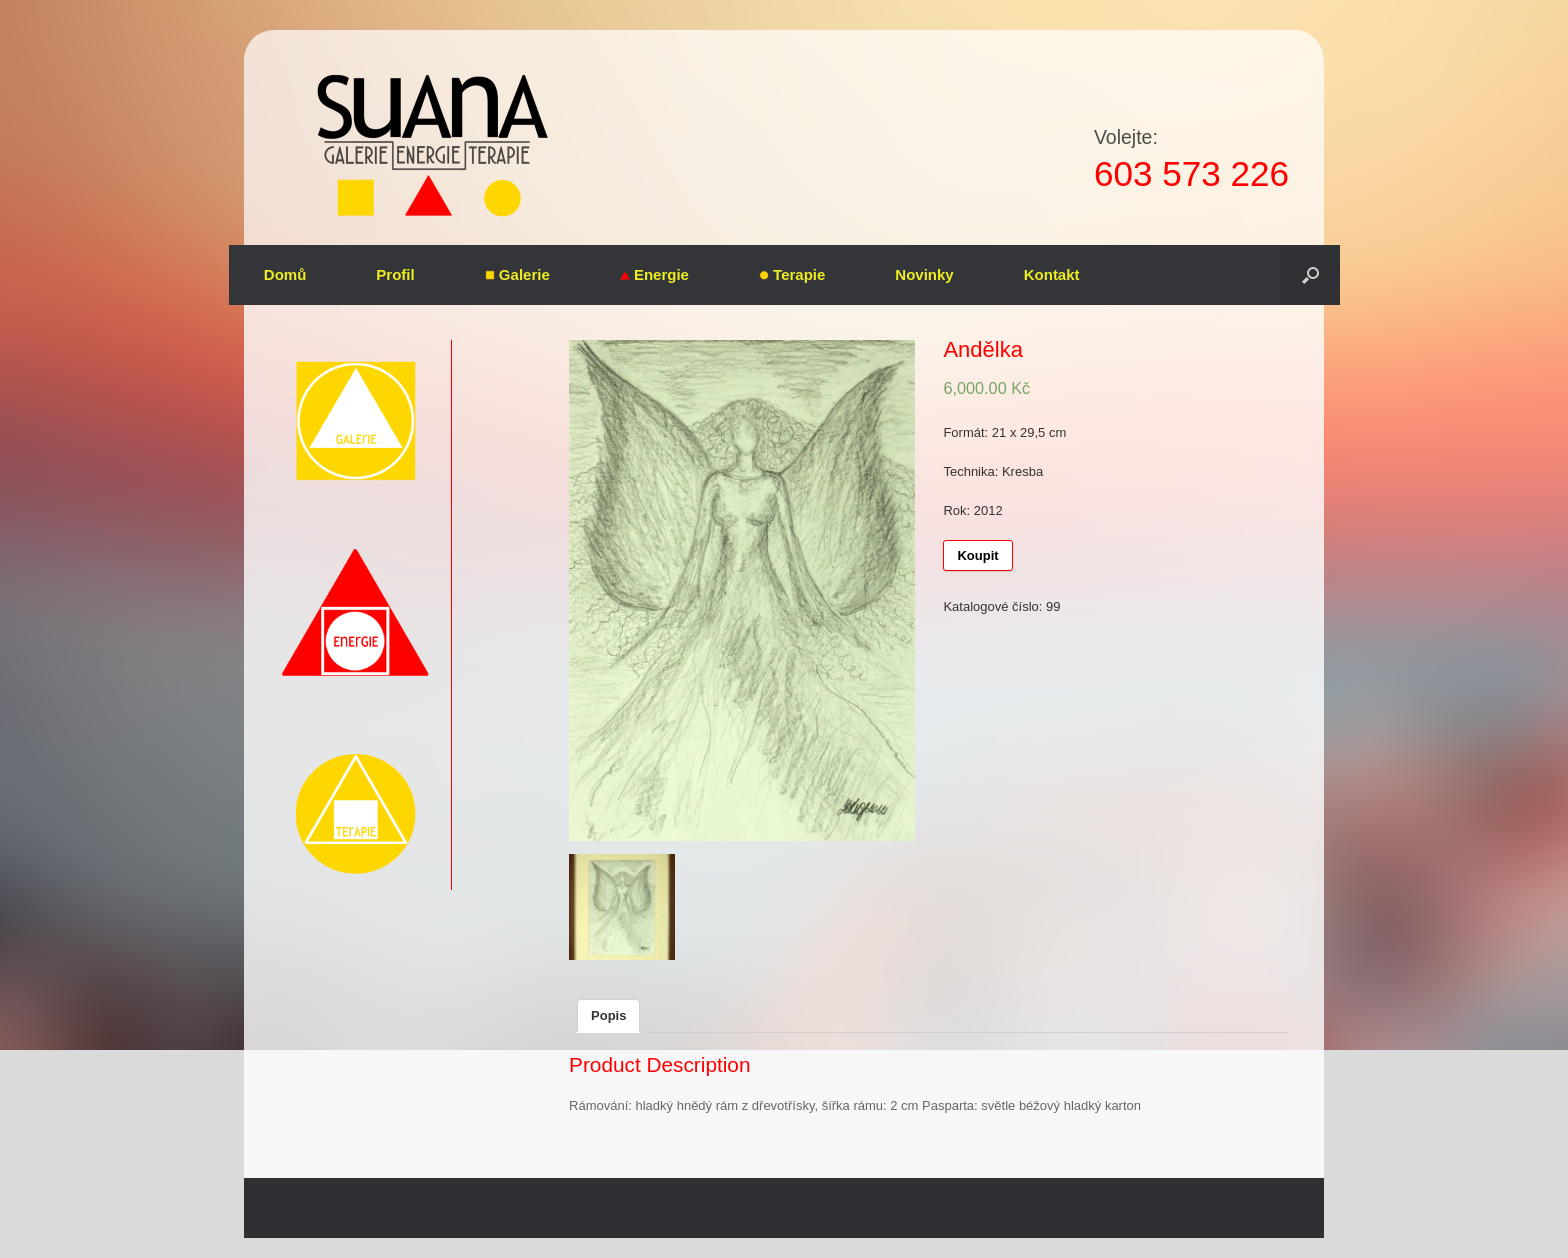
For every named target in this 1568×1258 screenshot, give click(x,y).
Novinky (924, 274)
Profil (395, 274)
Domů (285, 274)
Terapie (792, 274)
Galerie (517, 274)
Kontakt (1052, 274)
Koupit (977, 555)
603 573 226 (1191, 173)
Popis (608, 1015)
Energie (654, 274)
